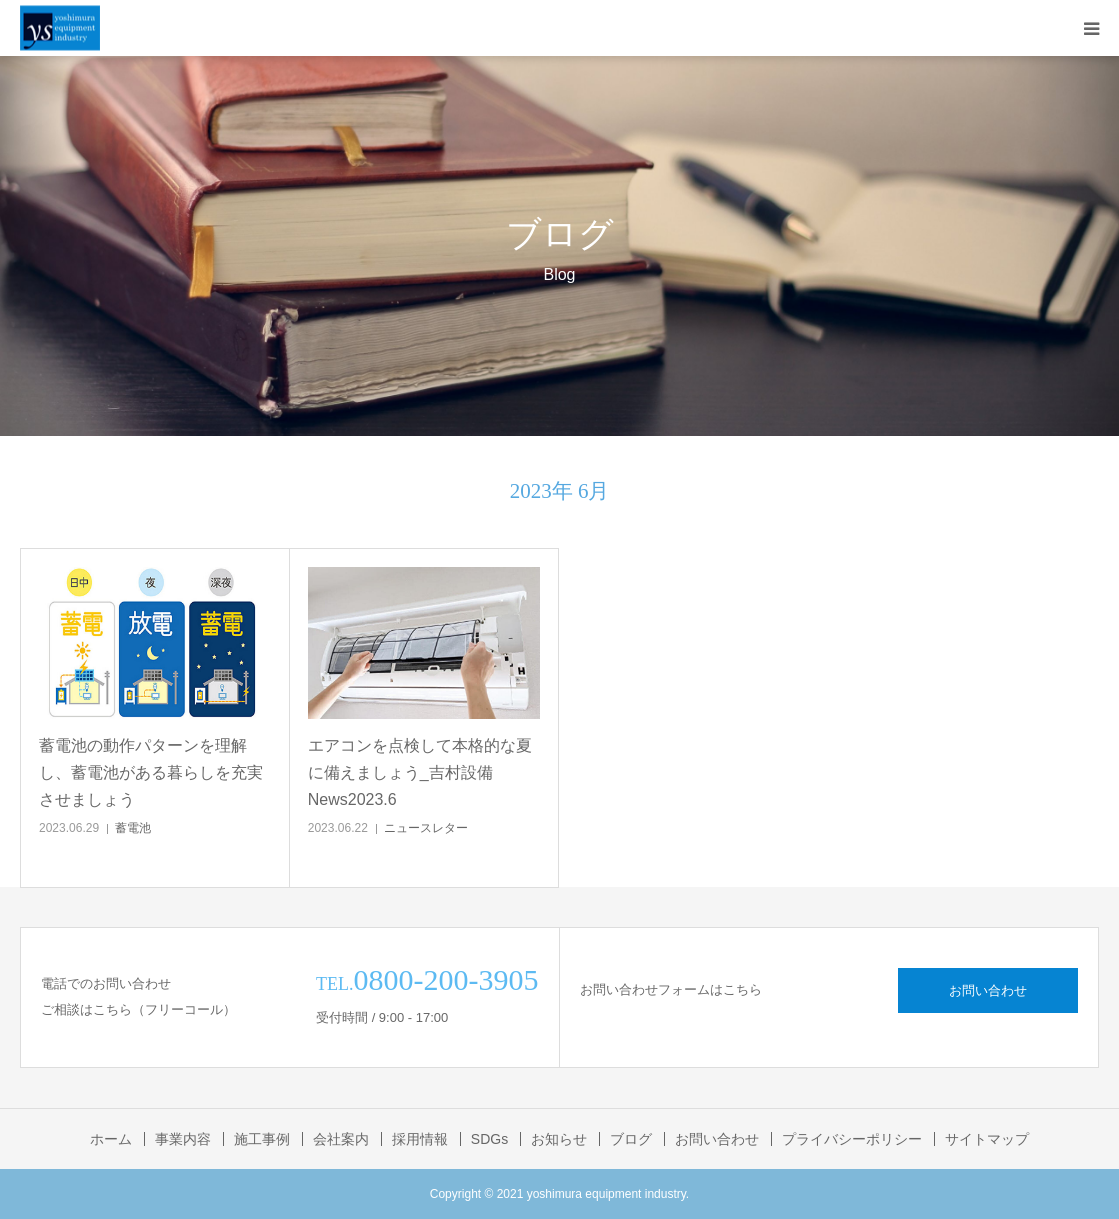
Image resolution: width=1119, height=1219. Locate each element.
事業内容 (183, 1139)
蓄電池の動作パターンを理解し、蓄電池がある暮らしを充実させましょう (151, 772)
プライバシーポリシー (852, 1139)
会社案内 (341, 1139)
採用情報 (420, 1139)
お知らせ (559, 1139)
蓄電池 (133, 828)
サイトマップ (987, 1139)
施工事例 (262, 1139)
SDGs (489, 1139)
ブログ (631, 1139)
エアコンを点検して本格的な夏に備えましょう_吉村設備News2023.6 (420, 772)
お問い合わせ (988, 990)
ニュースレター (426, 828)
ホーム (111, 1139)
